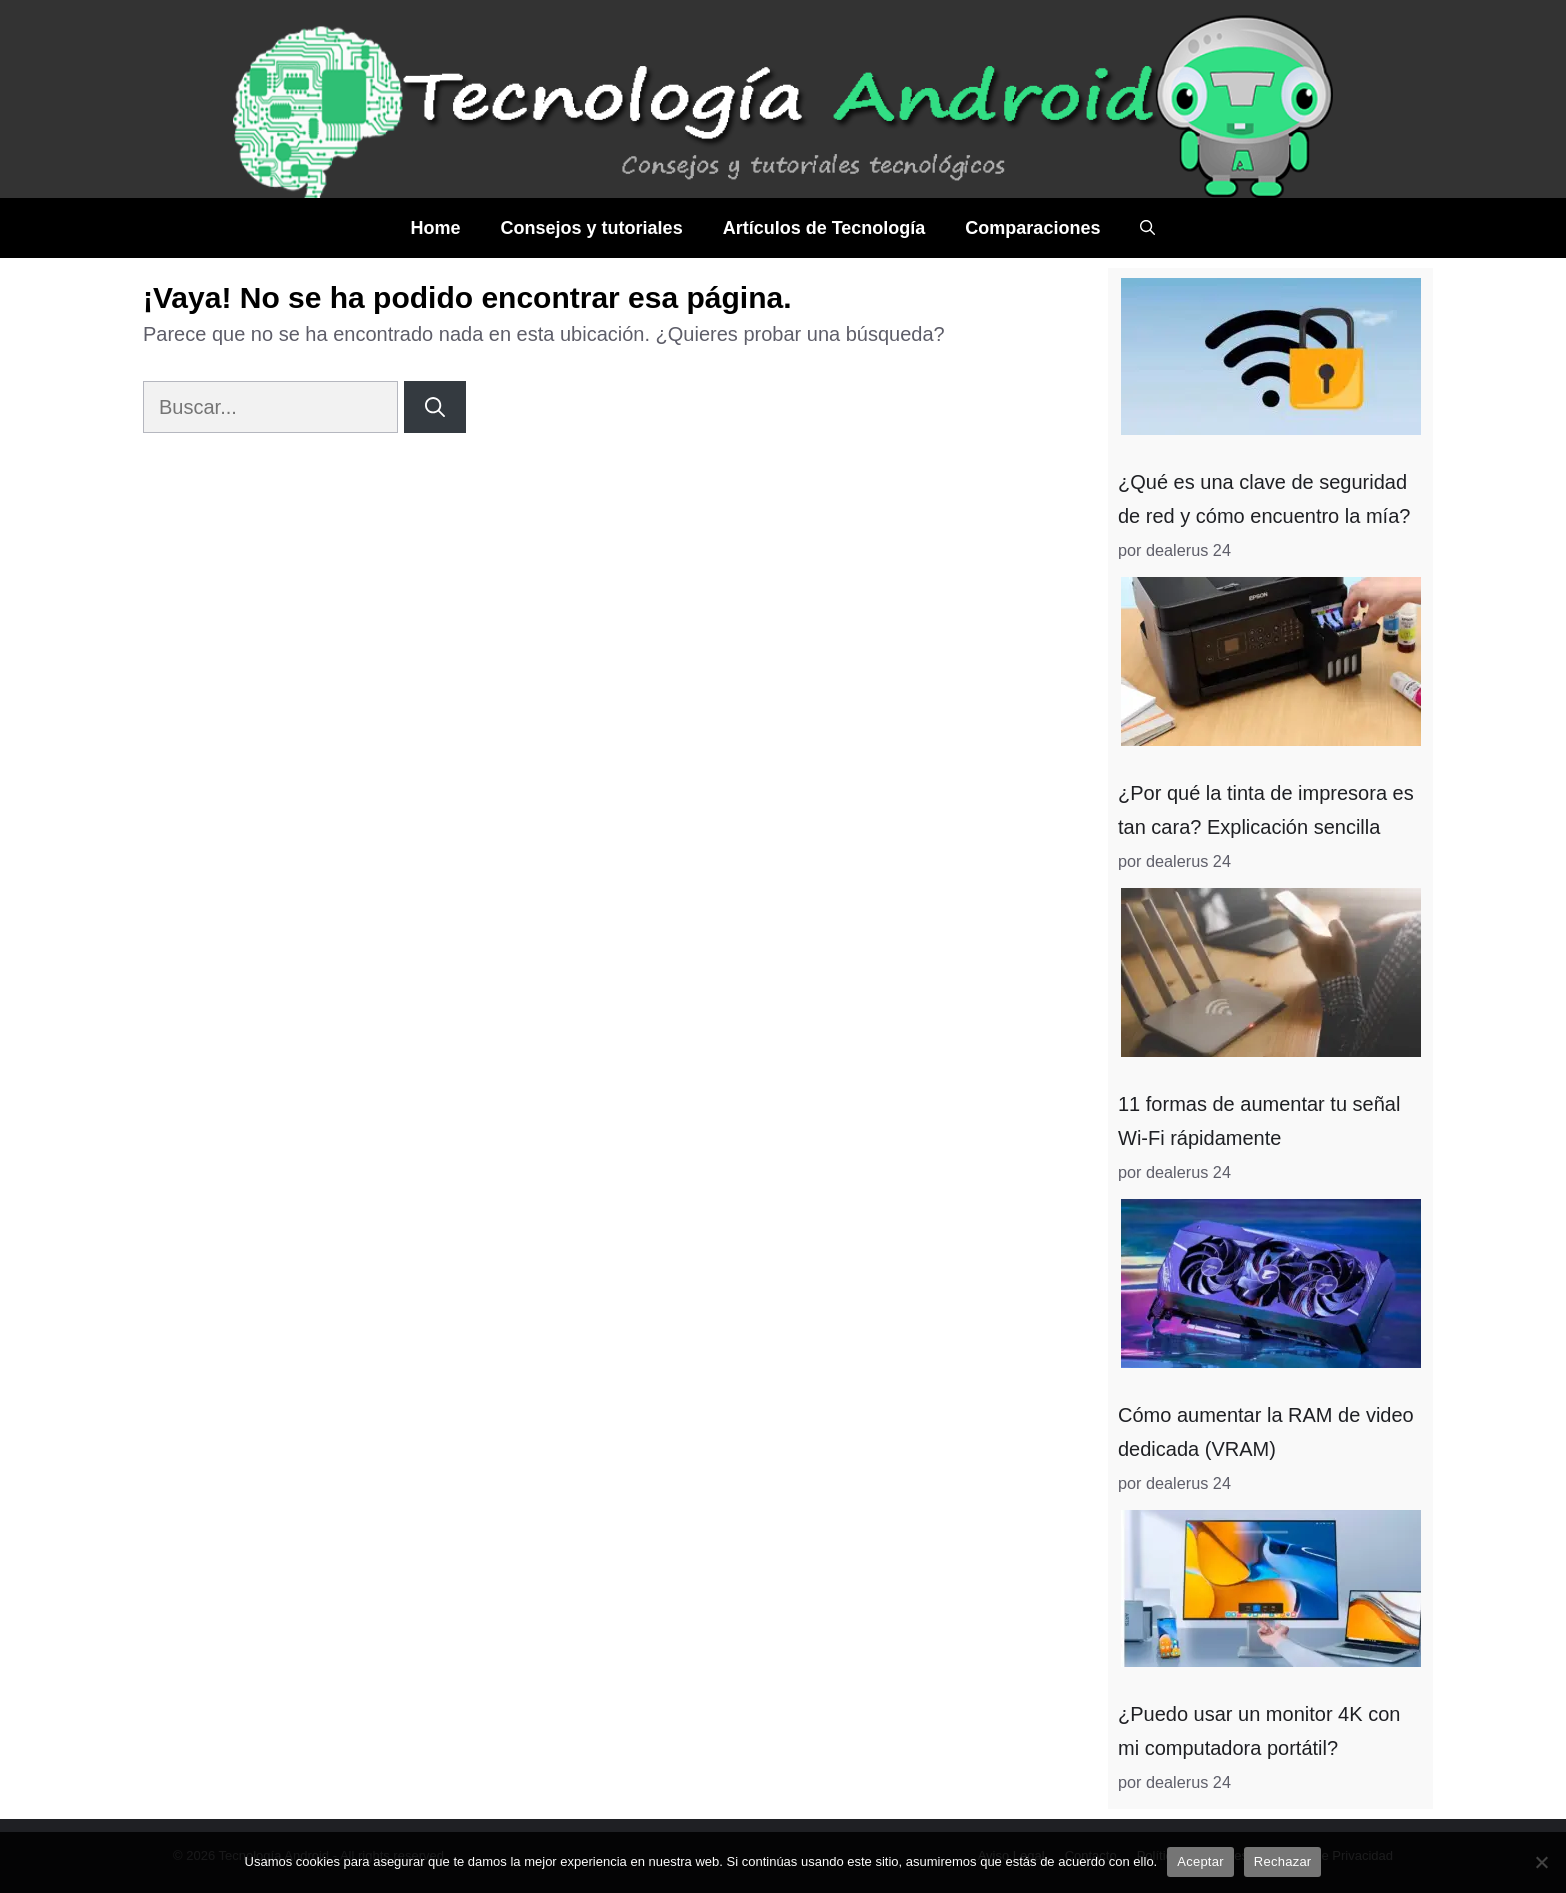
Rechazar (1283, 1861)
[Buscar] (435, 407)
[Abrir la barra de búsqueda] (1147, 228)
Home (436, 228)
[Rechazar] (1541, 1862)
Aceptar (1200, 1861)
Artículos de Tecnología (824, 228)
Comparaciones (1032, 228)
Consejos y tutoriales (592, 228)
